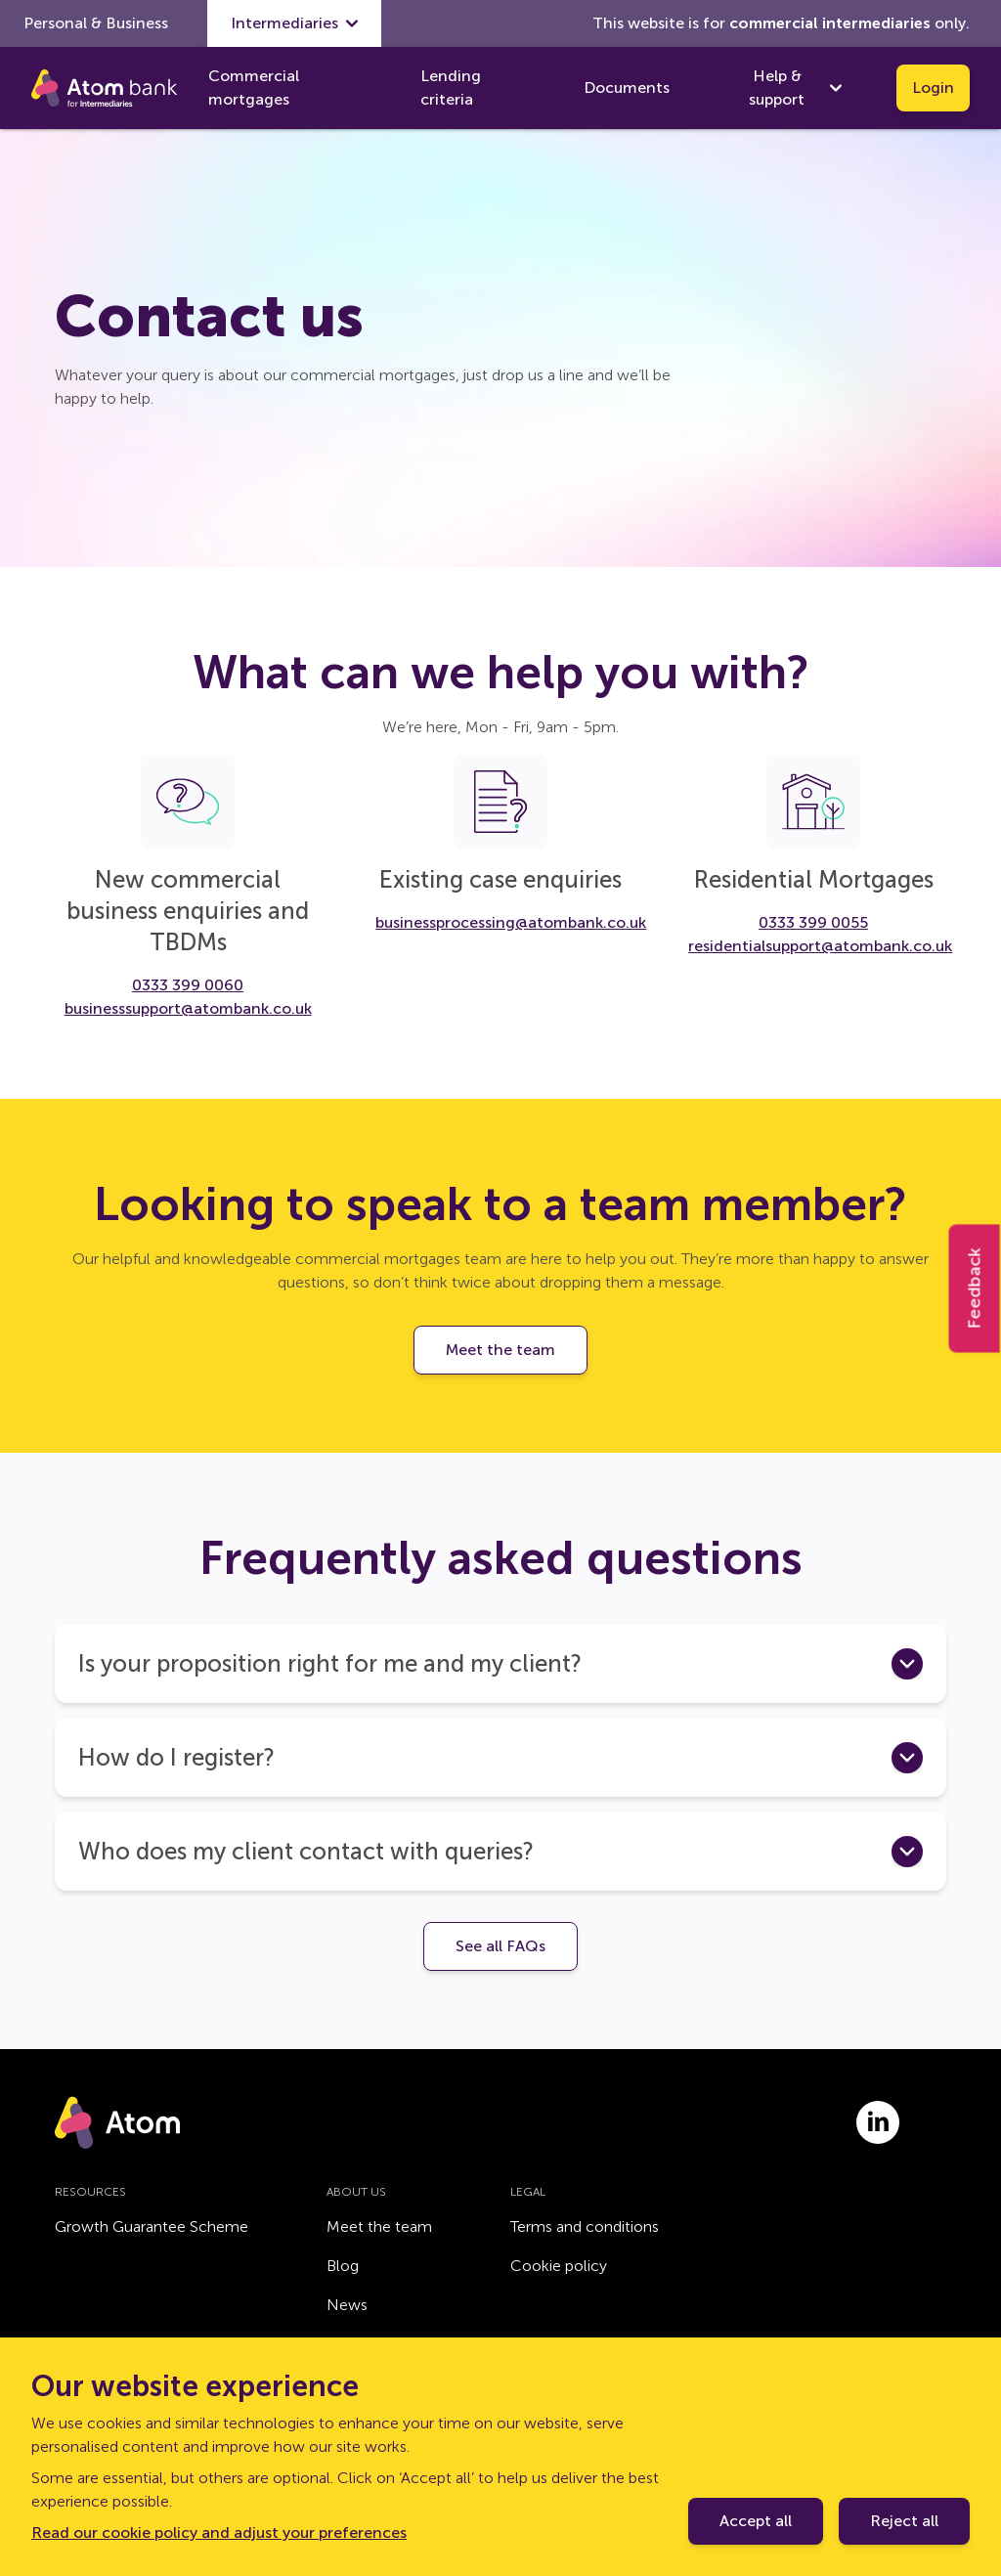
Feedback (974, 1288)
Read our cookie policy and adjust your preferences (219, 2532)
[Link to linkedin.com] (877, 2122)
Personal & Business (95, 23)
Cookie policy (558, 2265)
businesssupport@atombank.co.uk (188, 1008)
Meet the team (500, 1349)
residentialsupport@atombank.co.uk (820, 946)
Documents (627, 87)
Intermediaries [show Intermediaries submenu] (294, 23)
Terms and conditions (584, 2226)
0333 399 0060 (187, 985)
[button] (500, 1664)
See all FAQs (500, 1946)
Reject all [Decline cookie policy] (904, 2520)
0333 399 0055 (813, 922)
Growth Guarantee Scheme (151, 2226)
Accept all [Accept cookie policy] (755, 2520)
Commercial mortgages (253, 87)
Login (933, 87)
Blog (342, 2265)
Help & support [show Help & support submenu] (795, 87)
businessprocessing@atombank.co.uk (510, 922)
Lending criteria (450, 87)
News (347, 2304)
